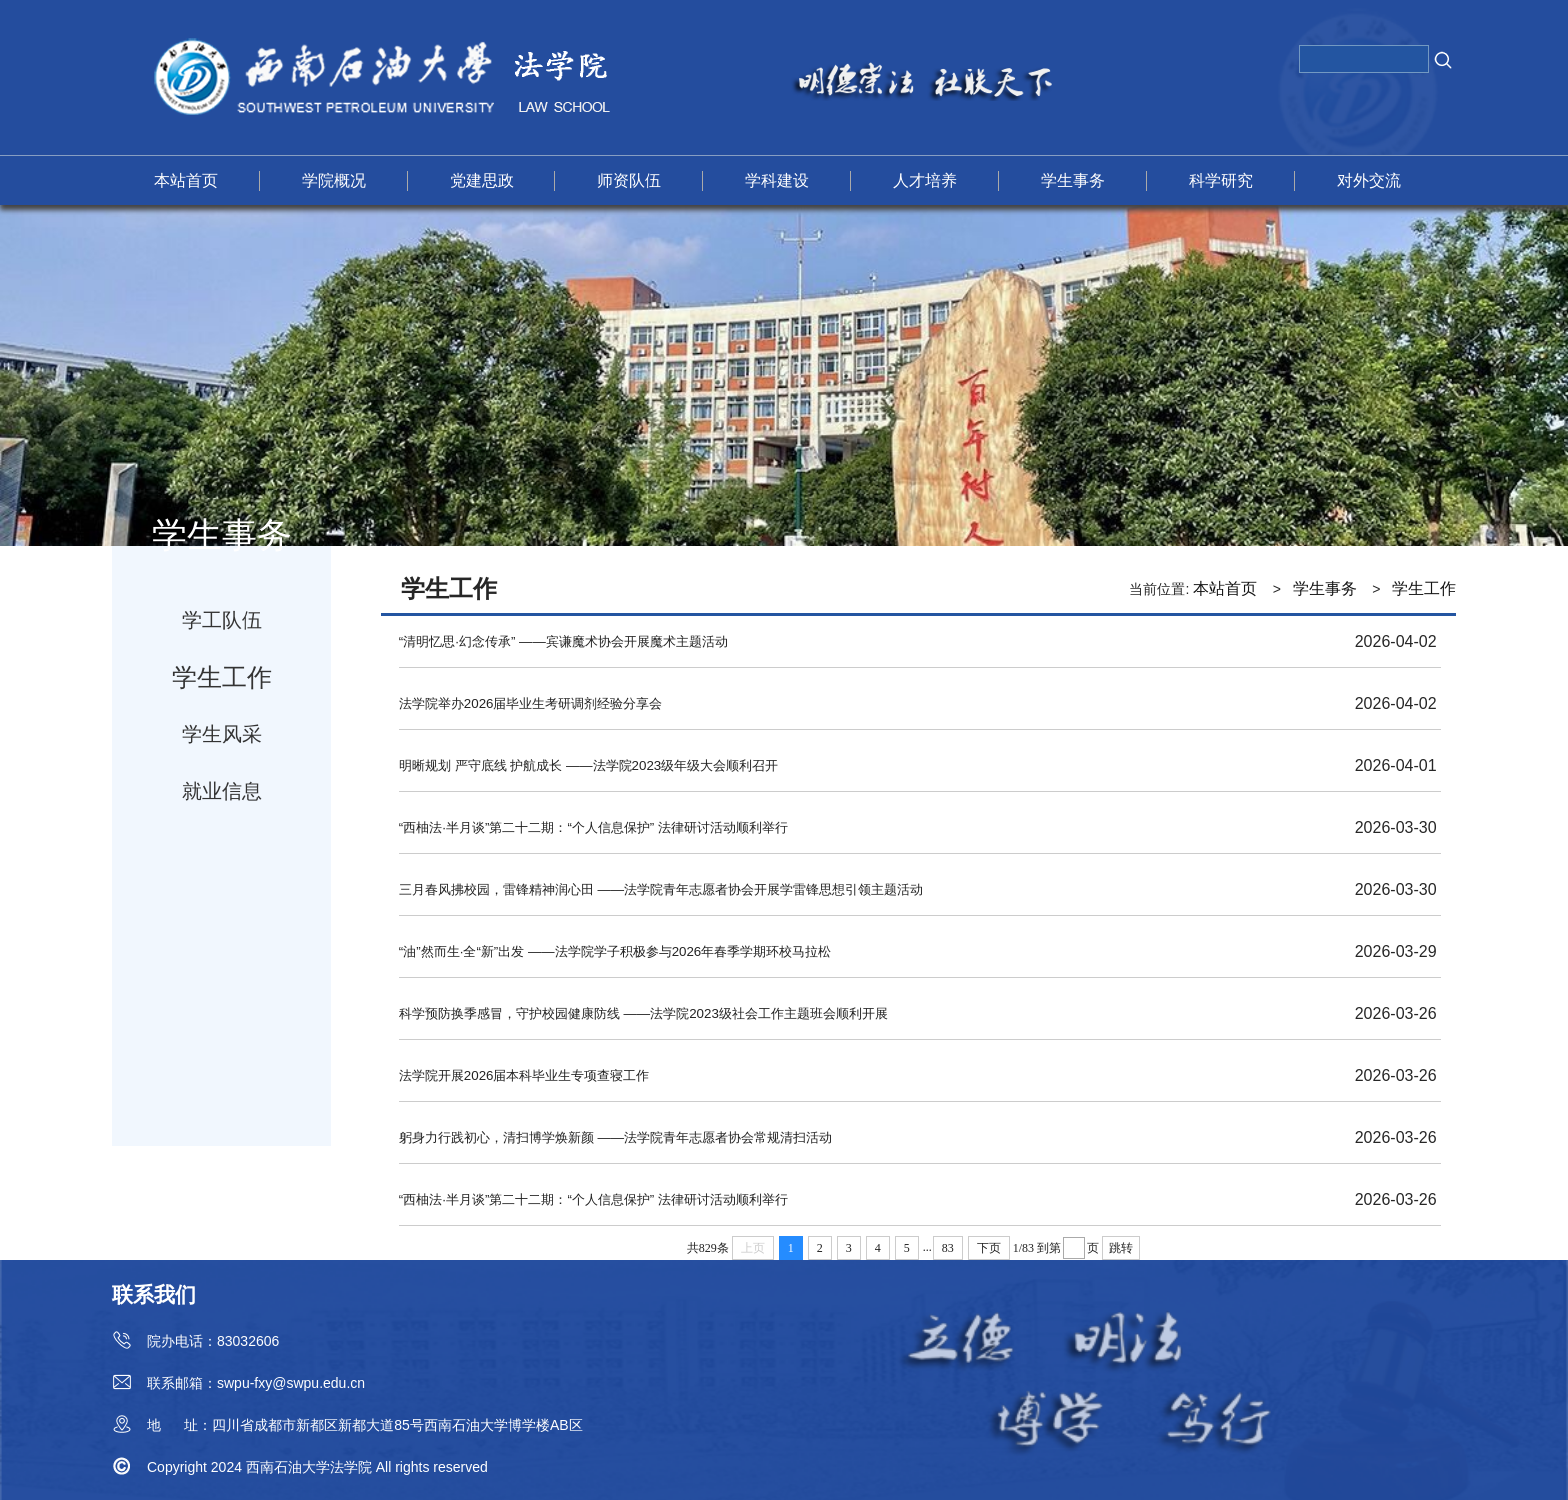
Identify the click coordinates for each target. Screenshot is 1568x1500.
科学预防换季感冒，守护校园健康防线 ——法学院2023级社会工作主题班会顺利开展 (643, 1013)
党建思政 (482, 180)
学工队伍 (222, 620)
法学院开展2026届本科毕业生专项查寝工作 (524, 1075)
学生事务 (1073, 180)
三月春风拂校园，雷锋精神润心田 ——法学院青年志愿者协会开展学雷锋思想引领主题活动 (661, 889)
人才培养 (925, 180)
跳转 (1121, 1248)
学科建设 (777, 180)
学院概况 (334, 180)
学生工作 (222, 677)
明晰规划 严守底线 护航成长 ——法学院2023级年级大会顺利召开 (588, 765)
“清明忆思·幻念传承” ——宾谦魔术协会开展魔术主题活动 (563, 641)
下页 (989, 1248)
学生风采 (222, 734)
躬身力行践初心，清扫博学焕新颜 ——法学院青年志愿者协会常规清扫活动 (615, 1137)
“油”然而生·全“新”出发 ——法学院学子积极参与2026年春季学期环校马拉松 (615, 951)
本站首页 (186, 180)
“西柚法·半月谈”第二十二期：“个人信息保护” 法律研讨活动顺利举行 (593, 827)
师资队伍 (629, 180)
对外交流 (1369, 180)
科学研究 (1221, 180)
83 (948, 1248)
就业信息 (222, 791)
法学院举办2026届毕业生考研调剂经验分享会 (531, 703)
